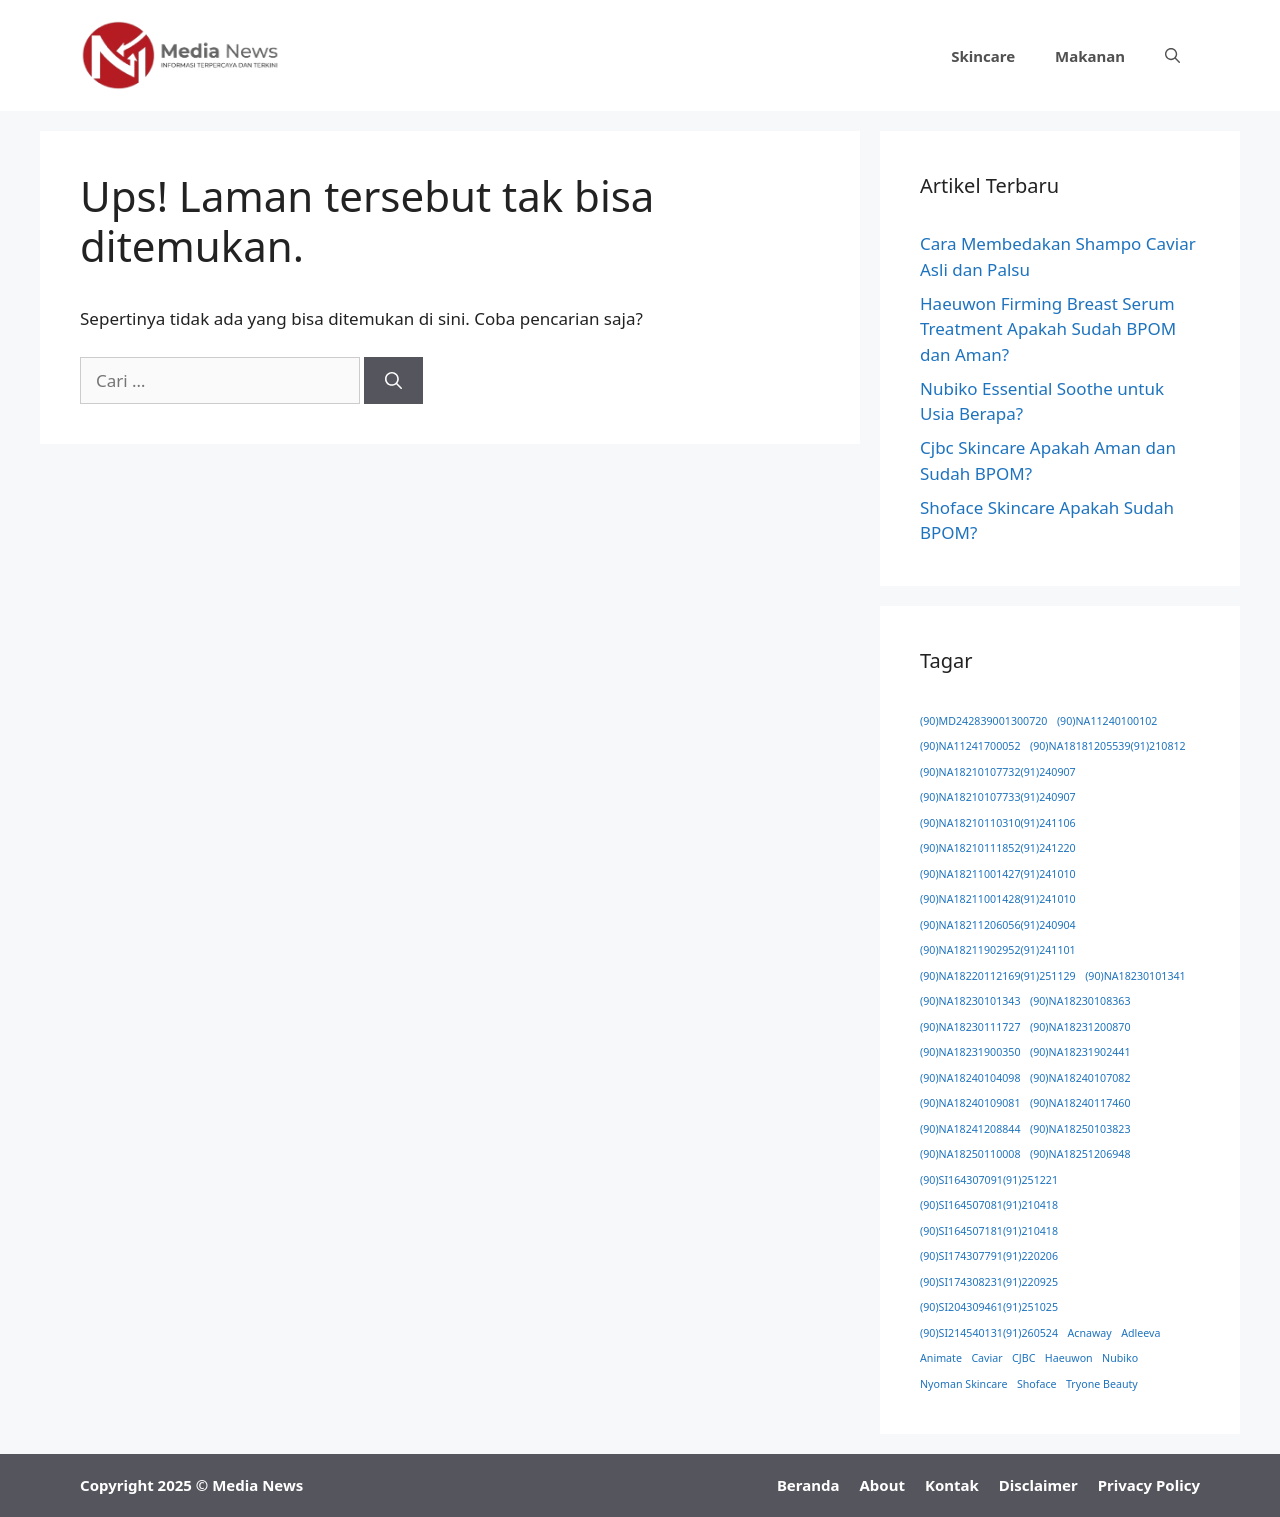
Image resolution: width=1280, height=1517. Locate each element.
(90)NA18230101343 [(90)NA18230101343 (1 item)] (970, 1001)
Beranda (808, 1485)
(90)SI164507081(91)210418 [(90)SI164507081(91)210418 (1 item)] (989, 1205)
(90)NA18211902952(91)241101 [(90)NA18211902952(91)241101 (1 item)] (998, 950)
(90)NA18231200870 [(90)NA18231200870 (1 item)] (1080, 1027)
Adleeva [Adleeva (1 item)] (1140, 1333)
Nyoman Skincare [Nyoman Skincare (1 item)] (963, 1384)
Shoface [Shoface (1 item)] (1037, 1384)
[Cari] (393, 381)
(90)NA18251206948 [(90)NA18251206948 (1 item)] (1080, 1154)
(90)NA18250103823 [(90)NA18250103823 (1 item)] (1080, 1129)
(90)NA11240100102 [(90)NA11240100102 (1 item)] (1107, 721)
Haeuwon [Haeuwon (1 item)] (1069, 1358)
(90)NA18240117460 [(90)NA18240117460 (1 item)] (1080, 1103)
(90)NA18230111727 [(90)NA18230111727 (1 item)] (970, 1027)
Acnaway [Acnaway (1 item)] (1090, 1333)
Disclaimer (1038, 1485)
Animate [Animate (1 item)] (941, 1358)
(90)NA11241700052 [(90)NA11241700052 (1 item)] (970, 746)
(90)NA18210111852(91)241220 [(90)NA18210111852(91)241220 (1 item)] (998, 848)
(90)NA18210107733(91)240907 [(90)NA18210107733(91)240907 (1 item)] (998, 797)
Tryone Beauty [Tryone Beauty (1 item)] (1102, 1384)
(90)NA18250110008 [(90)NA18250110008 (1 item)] (970, 1154)
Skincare (983, 56)
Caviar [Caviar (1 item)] (986, 1358)
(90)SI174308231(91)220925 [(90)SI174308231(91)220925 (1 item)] (989, 1282)
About (882, 1485)
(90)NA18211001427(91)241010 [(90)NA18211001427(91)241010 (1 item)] (998, 874)
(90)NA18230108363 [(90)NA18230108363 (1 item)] (1080, 1001)
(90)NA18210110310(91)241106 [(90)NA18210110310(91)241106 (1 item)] (998, 823)
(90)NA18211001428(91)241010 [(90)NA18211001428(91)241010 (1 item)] (998, 899)
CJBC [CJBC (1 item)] (1023, 1358)
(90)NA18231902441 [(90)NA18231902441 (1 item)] (1080, 1052)
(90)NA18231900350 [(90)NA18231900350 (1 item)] (970, 1052)
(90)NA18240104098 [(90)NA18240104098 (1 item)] (970, 1078)
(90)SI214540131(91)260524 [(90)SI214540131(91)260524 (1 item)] (989, 1333)
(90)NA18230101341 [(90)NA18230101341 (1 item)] (1135, 976)
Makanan (1090, 56)
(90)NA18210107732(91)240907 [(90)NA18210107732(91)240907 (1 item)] (998, 772)
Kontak (952, 1485)
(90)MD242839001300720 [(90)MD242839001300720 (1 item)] (983, 721)
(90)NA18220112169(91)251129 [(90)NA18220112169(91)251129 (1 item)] (998, 976)
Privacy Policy (1149, 1485)
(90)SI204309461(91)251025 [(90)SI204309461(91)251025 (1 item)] (989, 1307)
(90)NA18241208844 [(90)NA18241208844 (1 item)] (970, 1129)
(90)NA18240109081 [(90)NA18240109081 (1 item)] (970, 1103)
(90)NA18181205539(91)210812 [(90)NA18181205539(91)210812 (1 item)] (1108, 746)
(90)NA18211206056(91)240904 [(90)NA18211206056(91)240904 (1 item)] (998, 925)
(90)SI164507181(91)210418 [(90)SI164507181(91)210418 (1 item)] (989, 1231)
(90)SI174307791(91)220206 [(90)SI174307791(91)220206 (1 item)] (989, 1256)
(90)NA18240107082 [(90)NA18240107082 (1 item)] (1080, 1078)
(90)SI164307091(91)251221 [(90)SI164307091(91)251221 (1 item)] (989, 1180)
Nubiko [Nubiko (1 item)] (1120, 1358)
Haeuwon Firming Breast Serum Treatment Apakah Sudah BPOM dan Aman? (1048, 329)
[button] (1172, 56)
